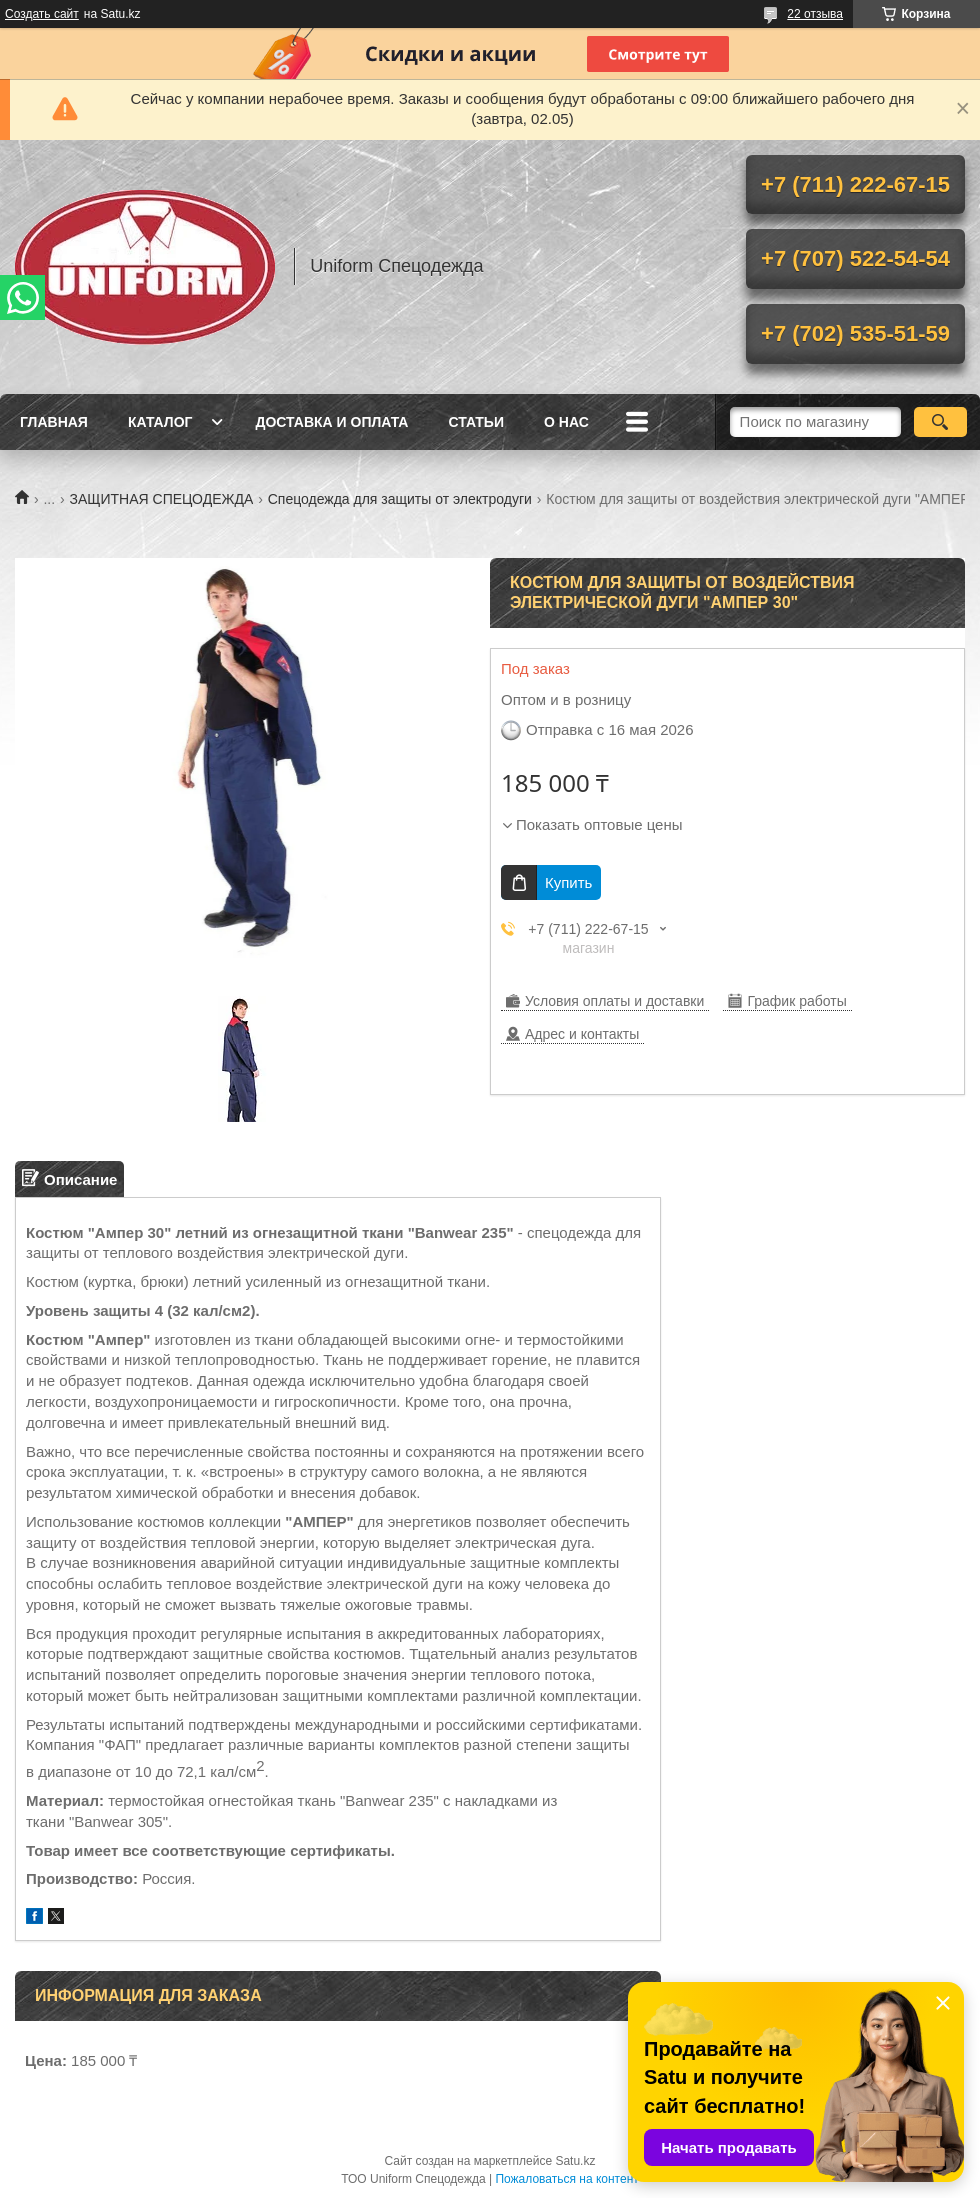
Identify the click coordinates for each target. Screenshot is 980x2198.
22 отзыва (815, 14)
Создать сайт (42, 14)
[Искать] (940, 422)
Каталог (160, 422)
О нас (566, 422)
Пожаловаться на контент (566, 2179)
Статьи (476, 422)
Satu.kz (575, 2161)
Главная (54, 422)
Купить (568, 882)
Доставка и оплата (331, 422)
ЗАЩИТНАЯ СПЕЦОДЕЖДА (162, 499)
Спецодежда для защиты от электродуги (400, 499)
